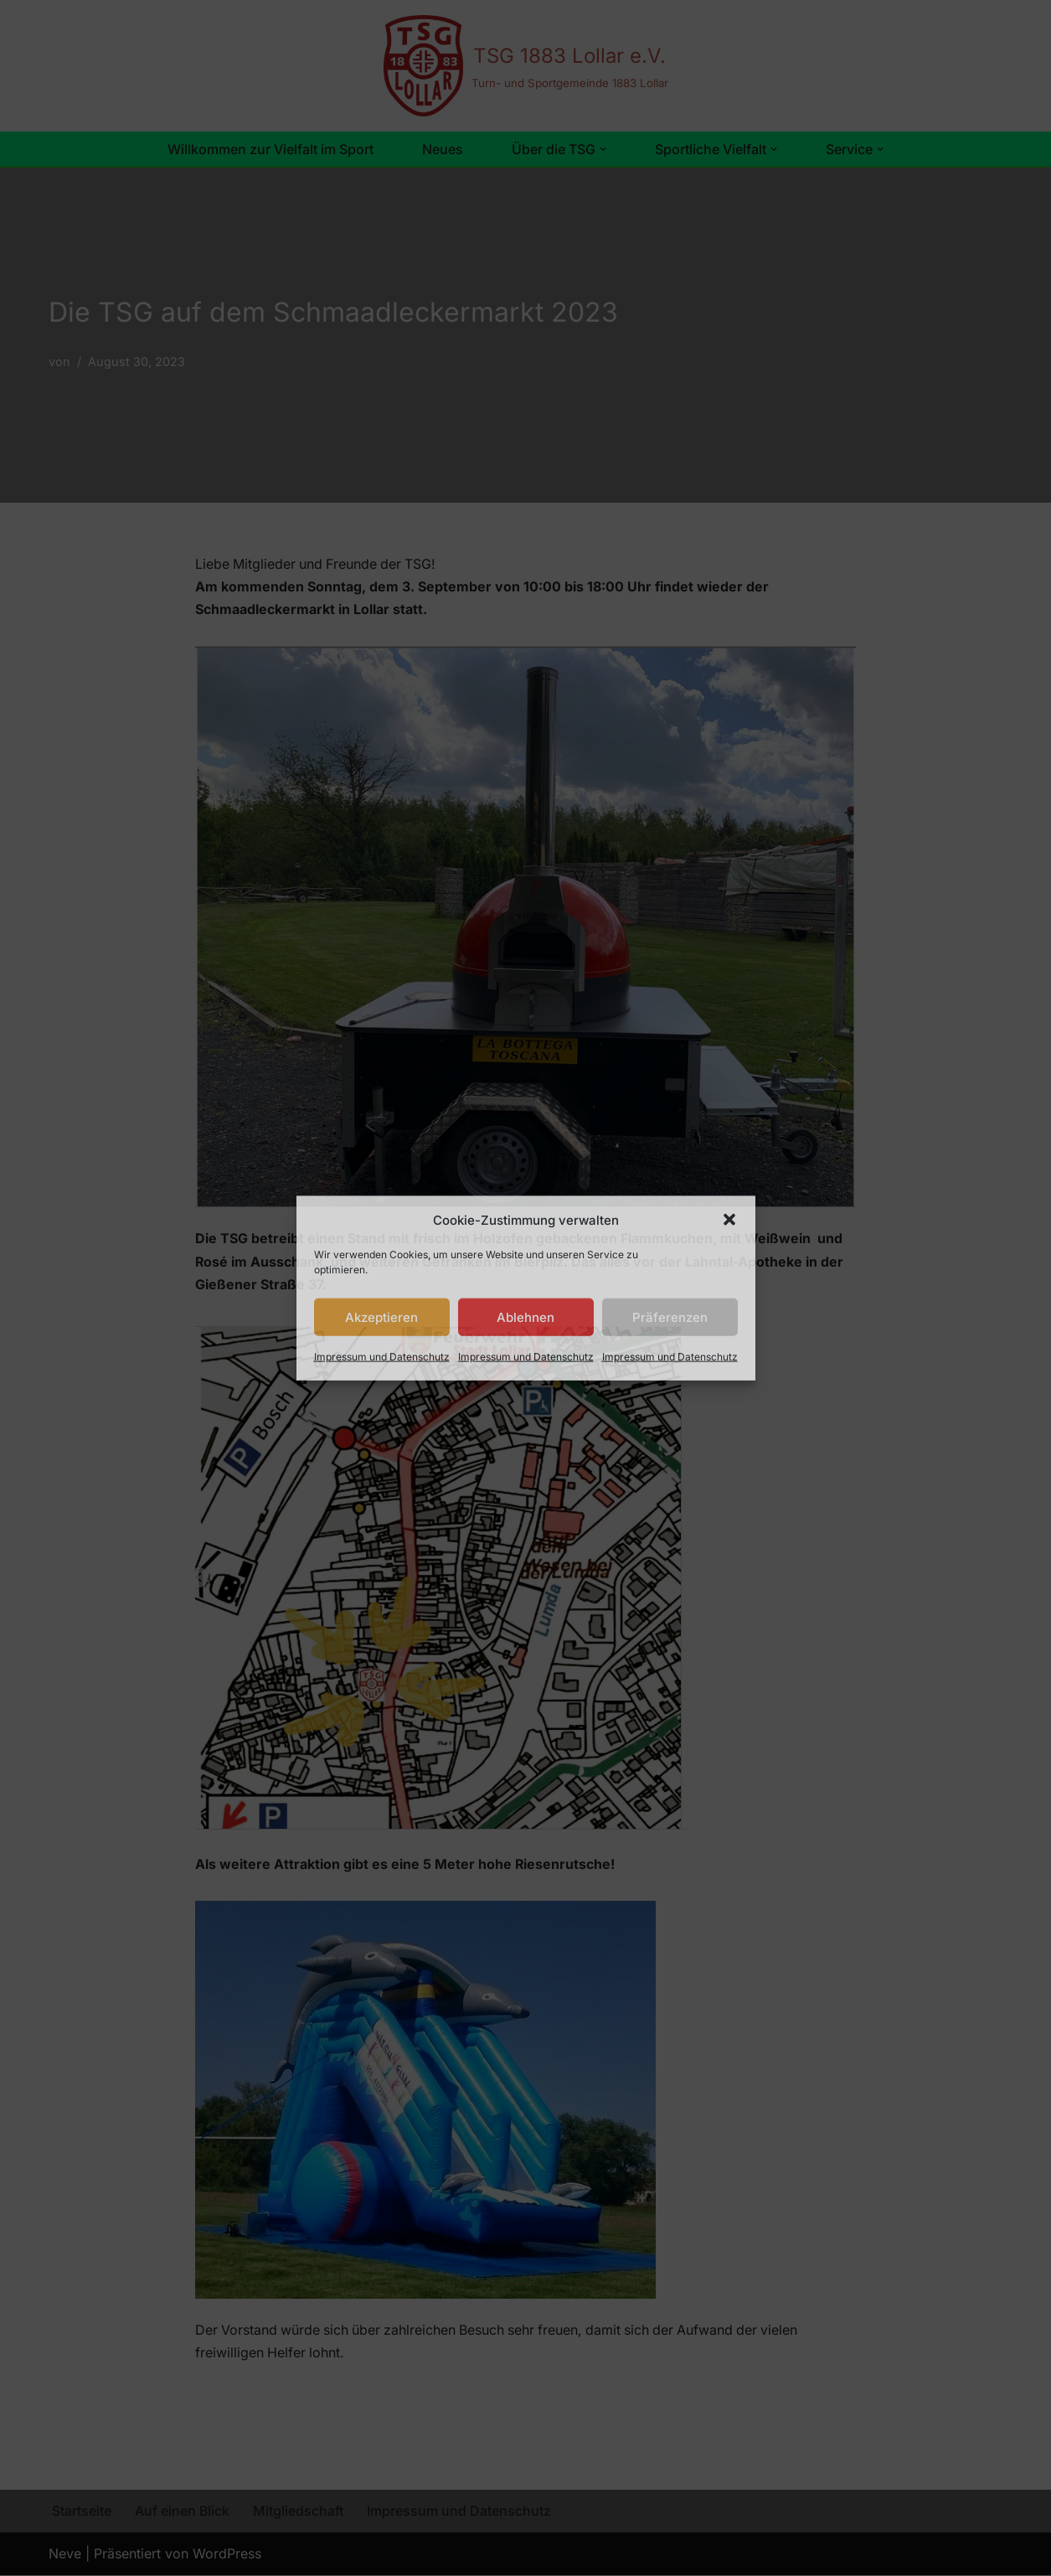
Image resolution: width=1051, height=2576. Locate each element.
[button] (729, 1219)
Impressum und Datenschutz (382, 1356)
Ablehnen (525, 1316)
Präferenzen (670, 1316)
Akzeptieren (381, 1316)
